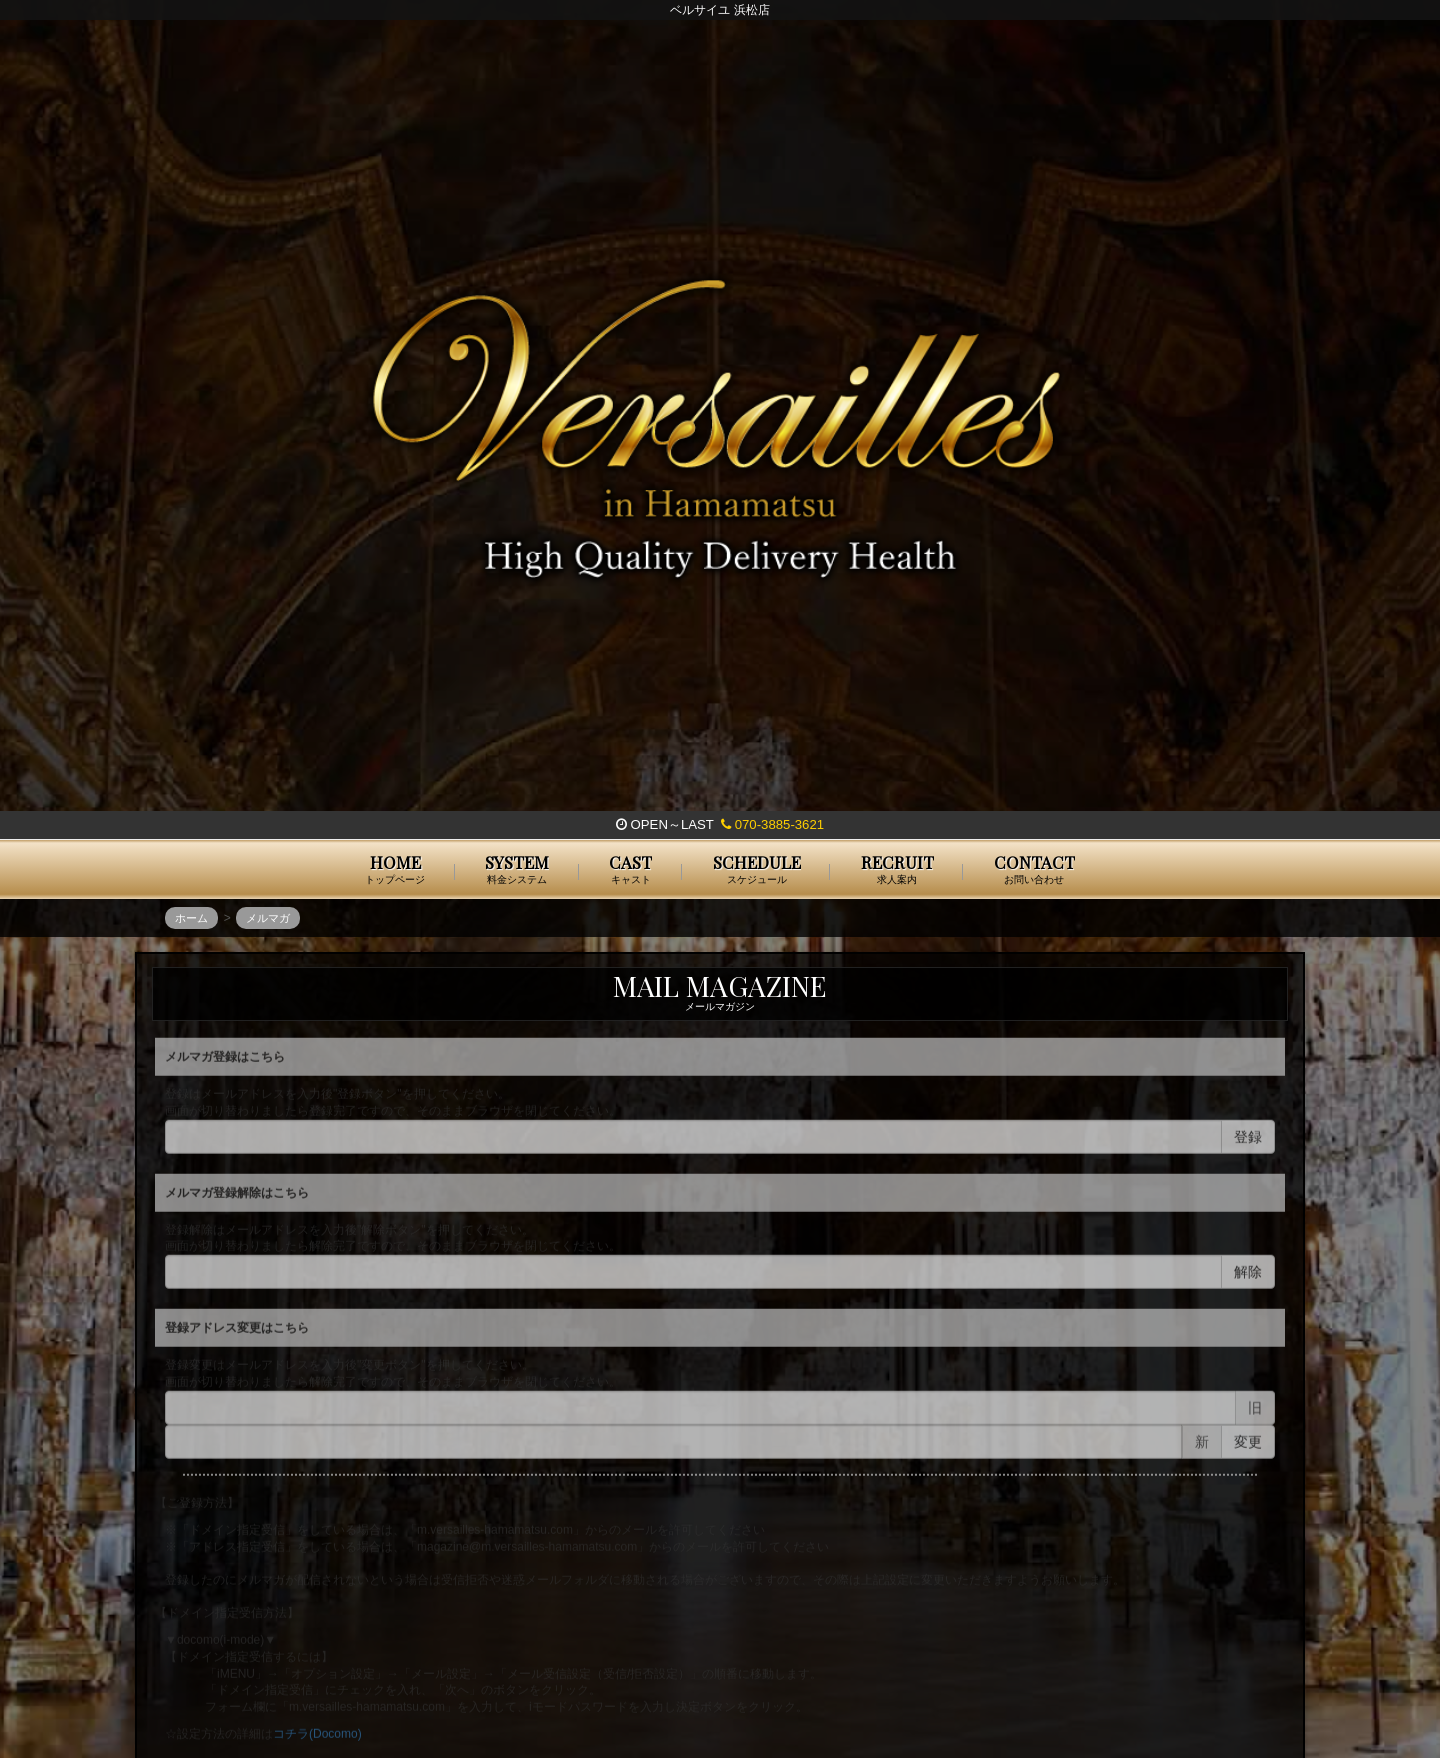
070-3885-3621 (772, 824)
